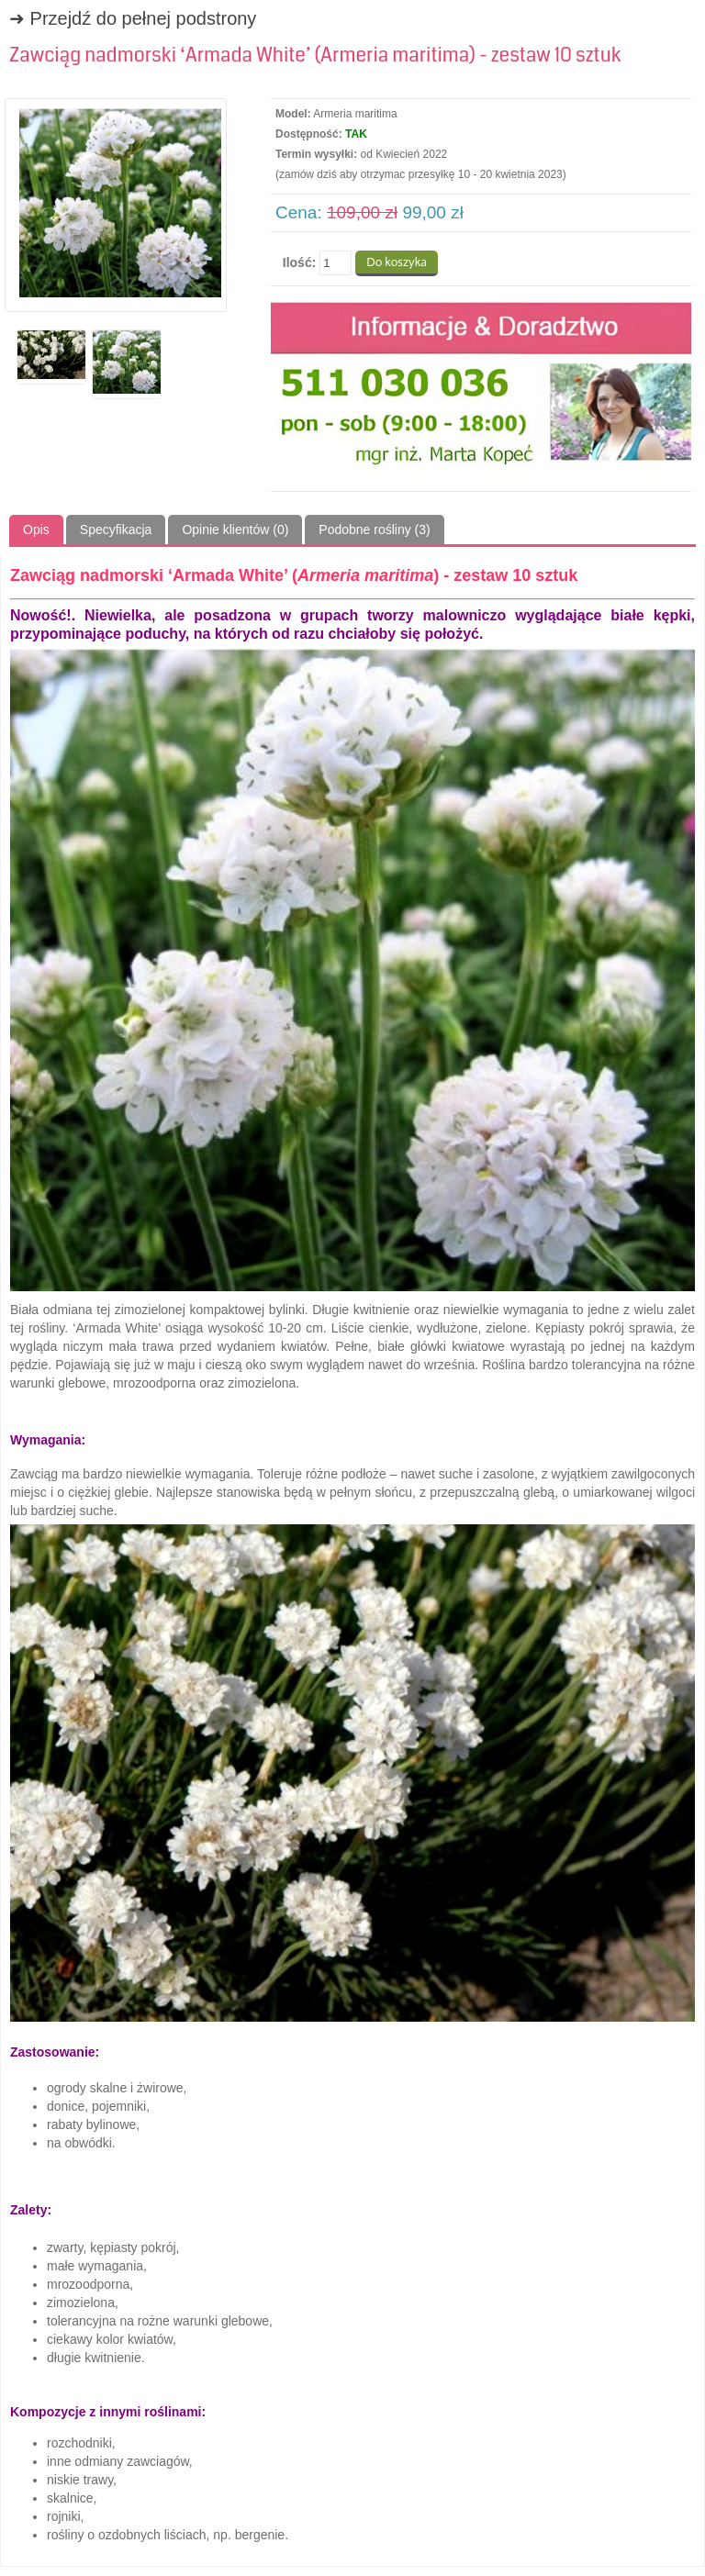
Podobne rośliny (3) (374, 529)
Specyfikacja (116, 529)
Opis (36, 529)
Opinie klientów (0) (235, 529)
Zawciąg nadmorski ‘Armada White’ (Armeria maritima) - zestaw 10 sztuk (315, 55)
